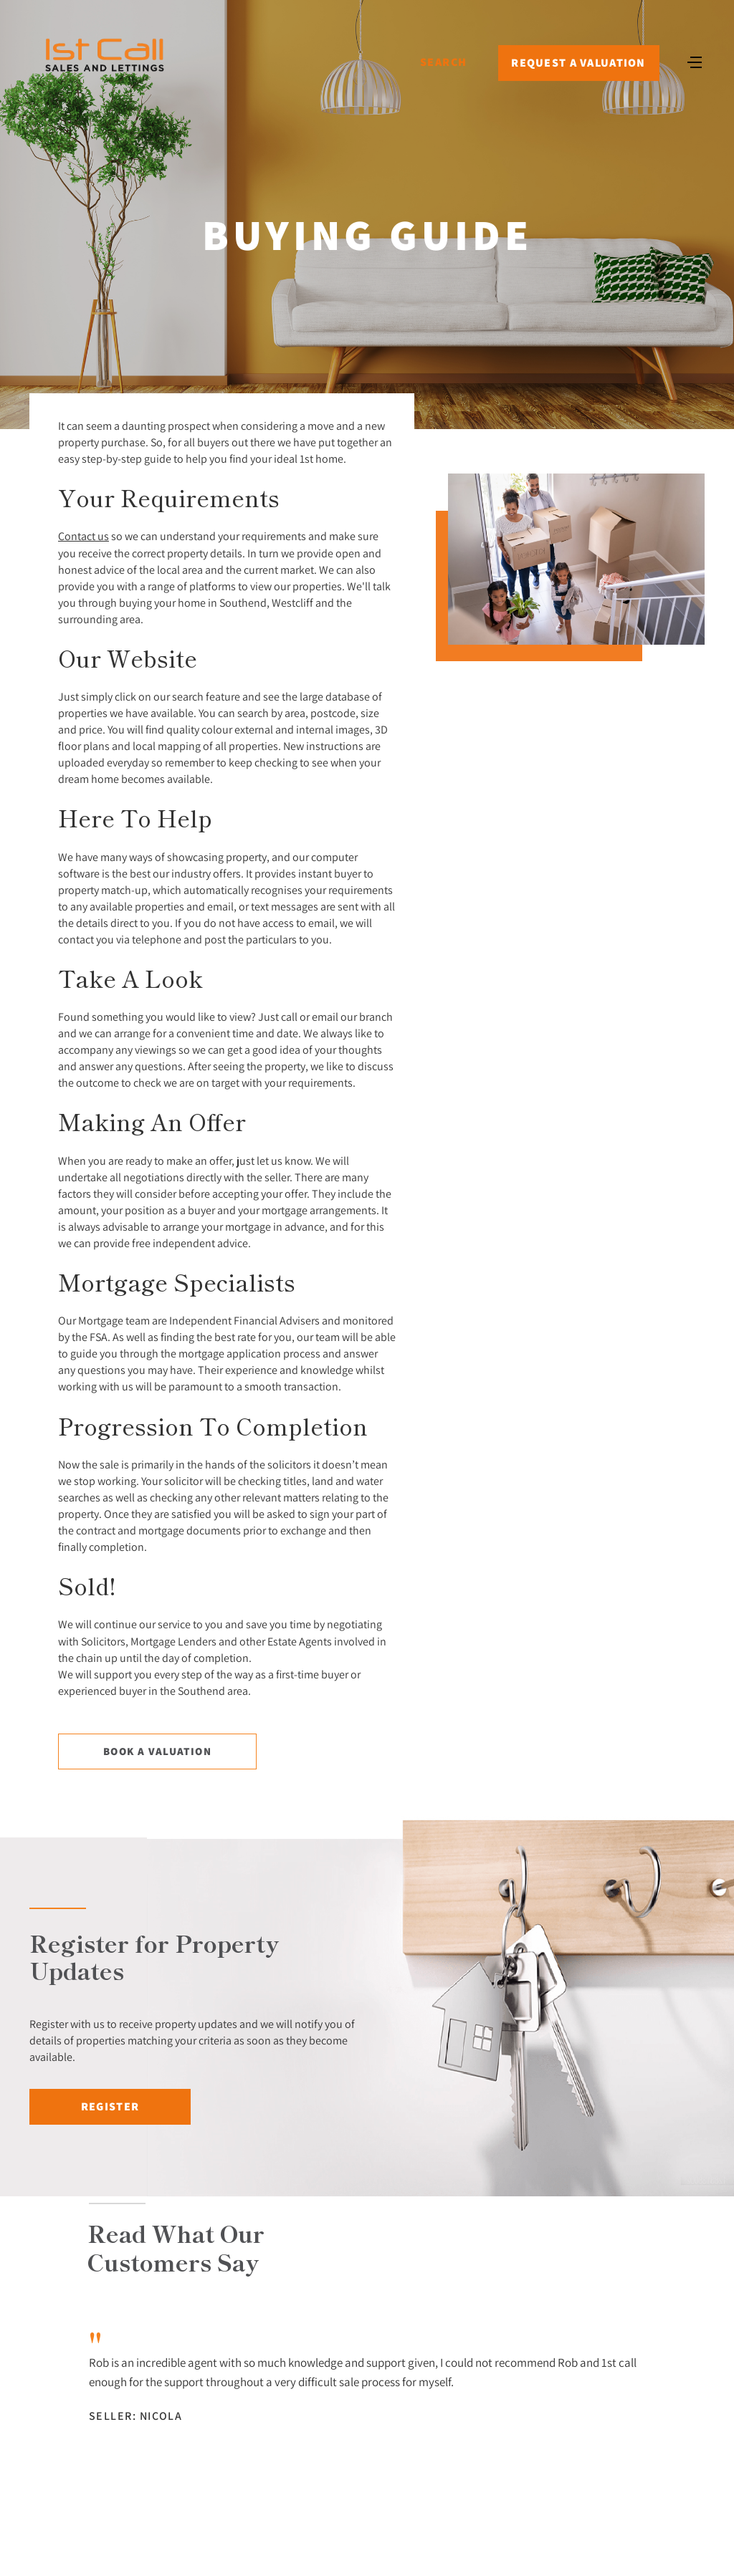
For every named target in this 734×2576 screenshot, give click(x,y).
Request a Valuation (578, 62)
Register (110, 2106)
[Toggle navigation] (694, 61)
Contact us (83, 536)
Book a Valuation (157, 1751)
